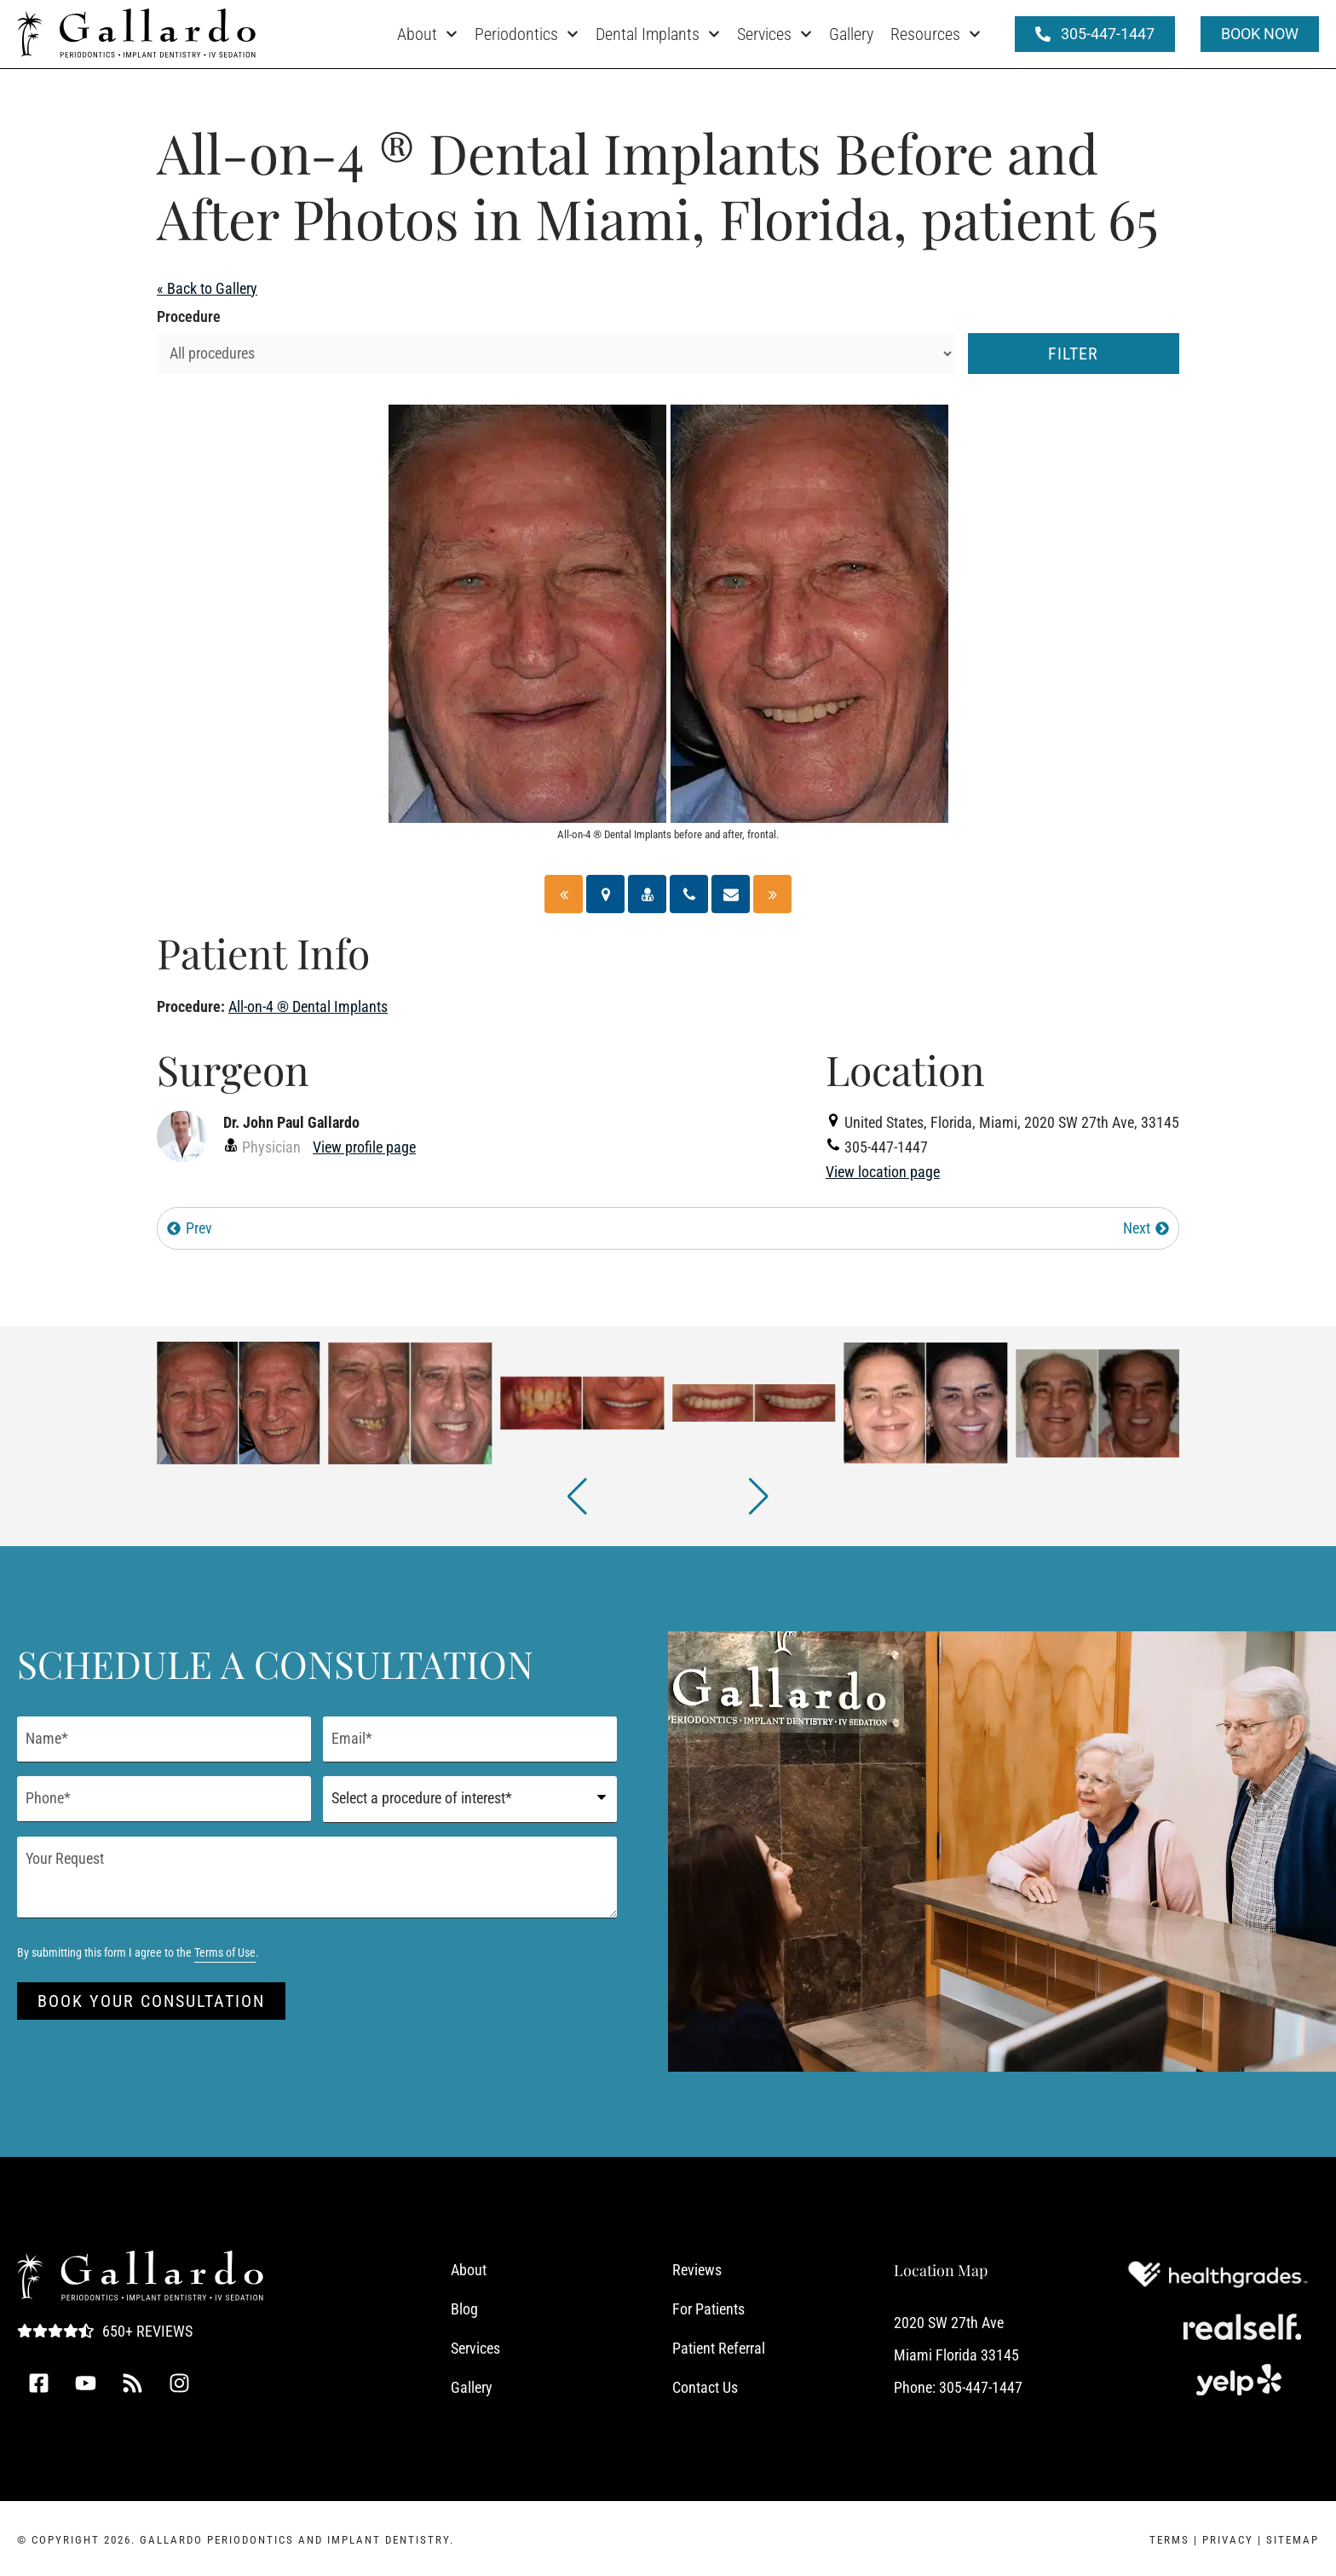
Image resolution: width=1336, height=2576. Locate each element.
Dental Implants (658, 34)
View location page (883, 1172)
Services (774, 34)
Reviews (697, 2270)
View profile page (364, 1147)
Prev (189, 1228)
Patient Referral (718, 2348)
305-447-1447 (980, 2387)
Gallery (851, 34)
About (427, 34)
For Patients (708, 2309)
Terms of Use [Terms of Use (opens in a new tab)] (225, 1953)
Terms (1169, 2539)
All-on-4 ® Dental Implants (308, 1006)
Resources (935, 34)
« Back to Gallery (207, 288)
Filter (1073, 353)
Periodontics (527, 34)
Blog (464, 2309)
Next (1146, 1228)
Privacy (1227, 2539)
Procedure (189, 316)
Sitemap (1292, 2539)
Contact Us (705, 2387)
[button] (577, 1496)
